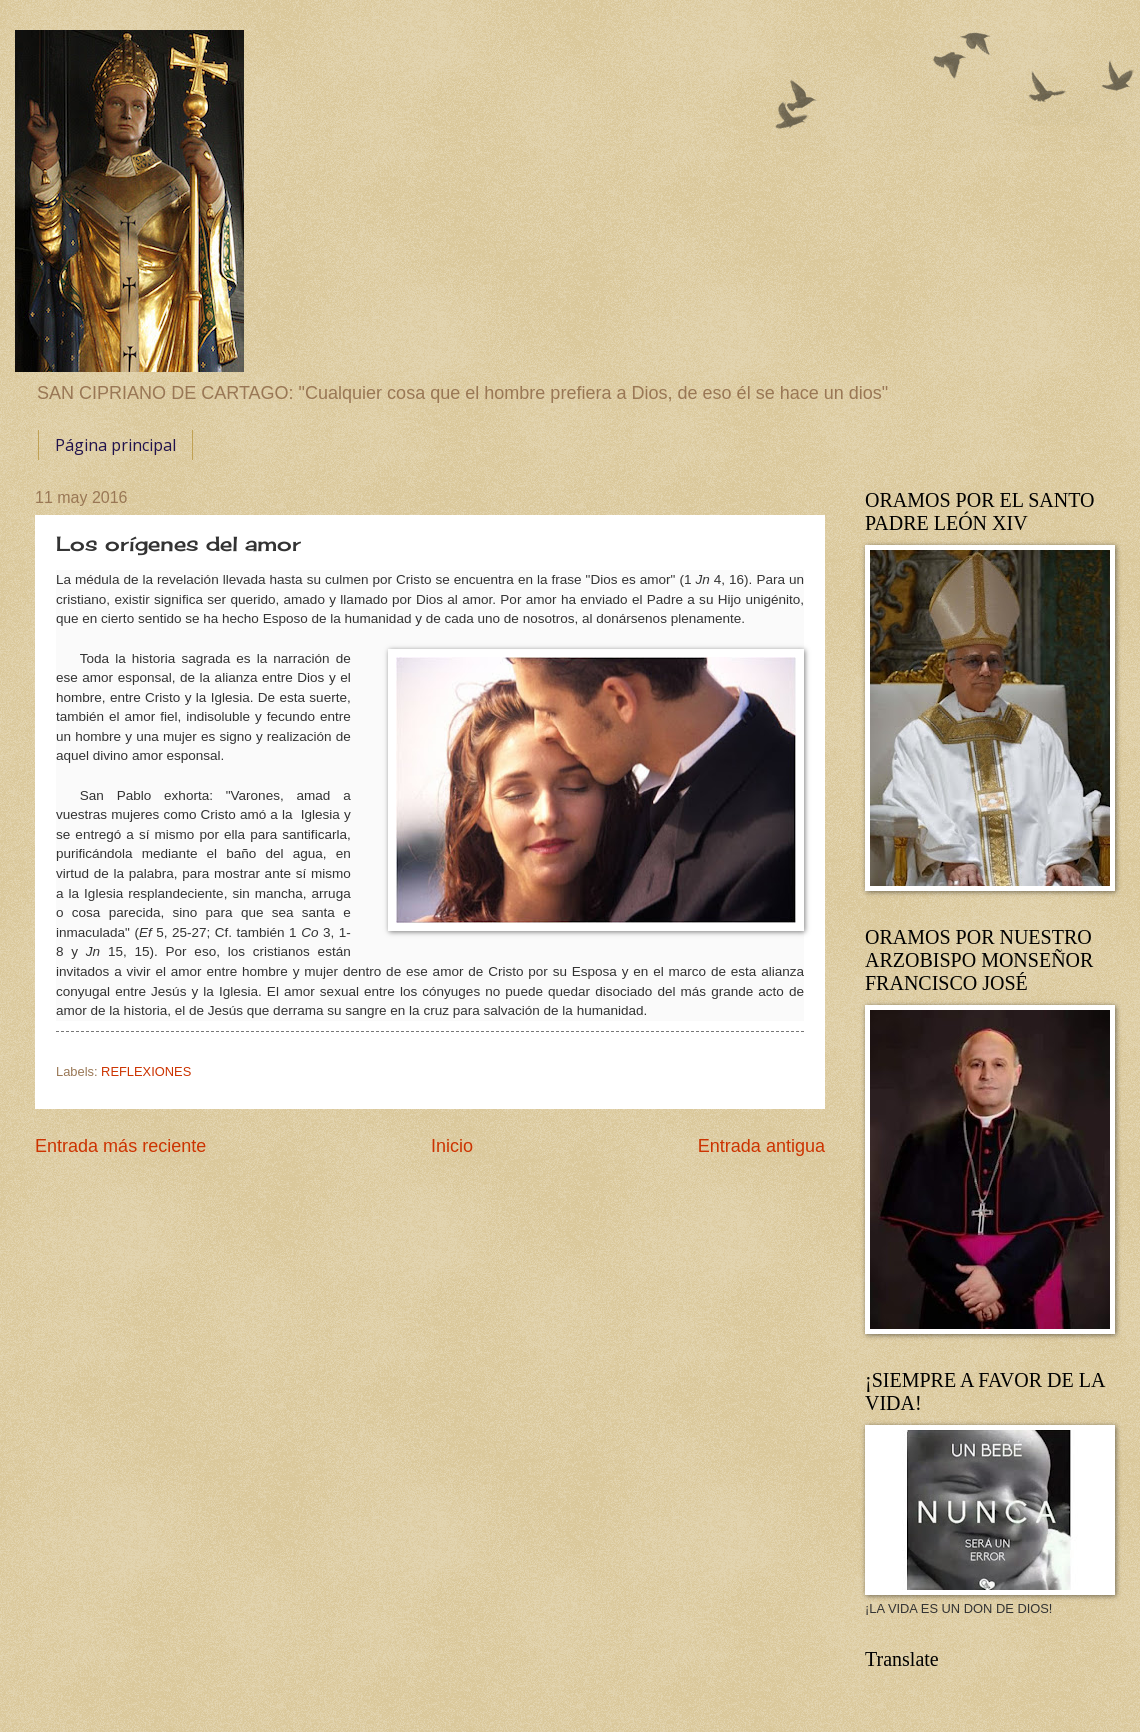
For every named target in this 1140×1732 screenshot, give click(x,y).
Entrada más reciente (120, 1146)
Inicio (452, 1146)
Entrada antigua (761, 1146)
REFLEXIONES (146, 1071)
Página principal (115, 445)
